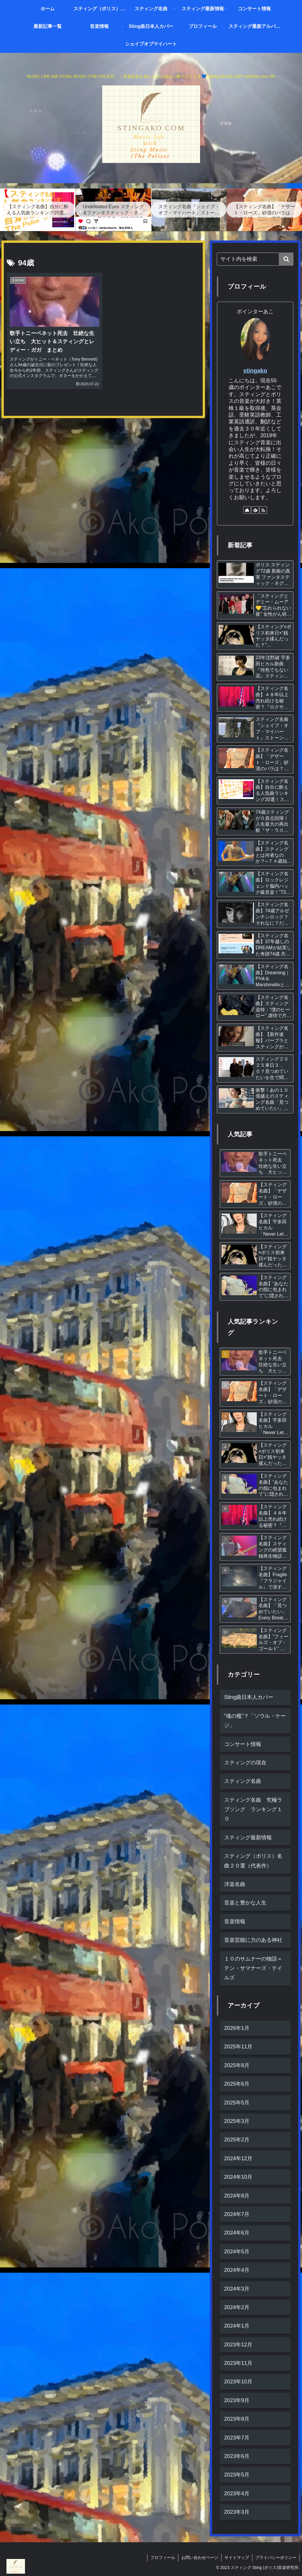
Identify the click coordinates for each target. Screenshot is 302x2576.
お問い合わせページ (199, 2557)
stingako (255, 370)
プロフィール (162, 2557)
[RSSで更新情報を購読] (263, 510)
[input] (255, 259)
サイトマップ (236, 2557)
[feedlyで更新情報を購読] (255, 510)
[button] (286, 259)
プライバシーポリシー (275, 2557)
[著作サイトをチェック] (247, 510)
